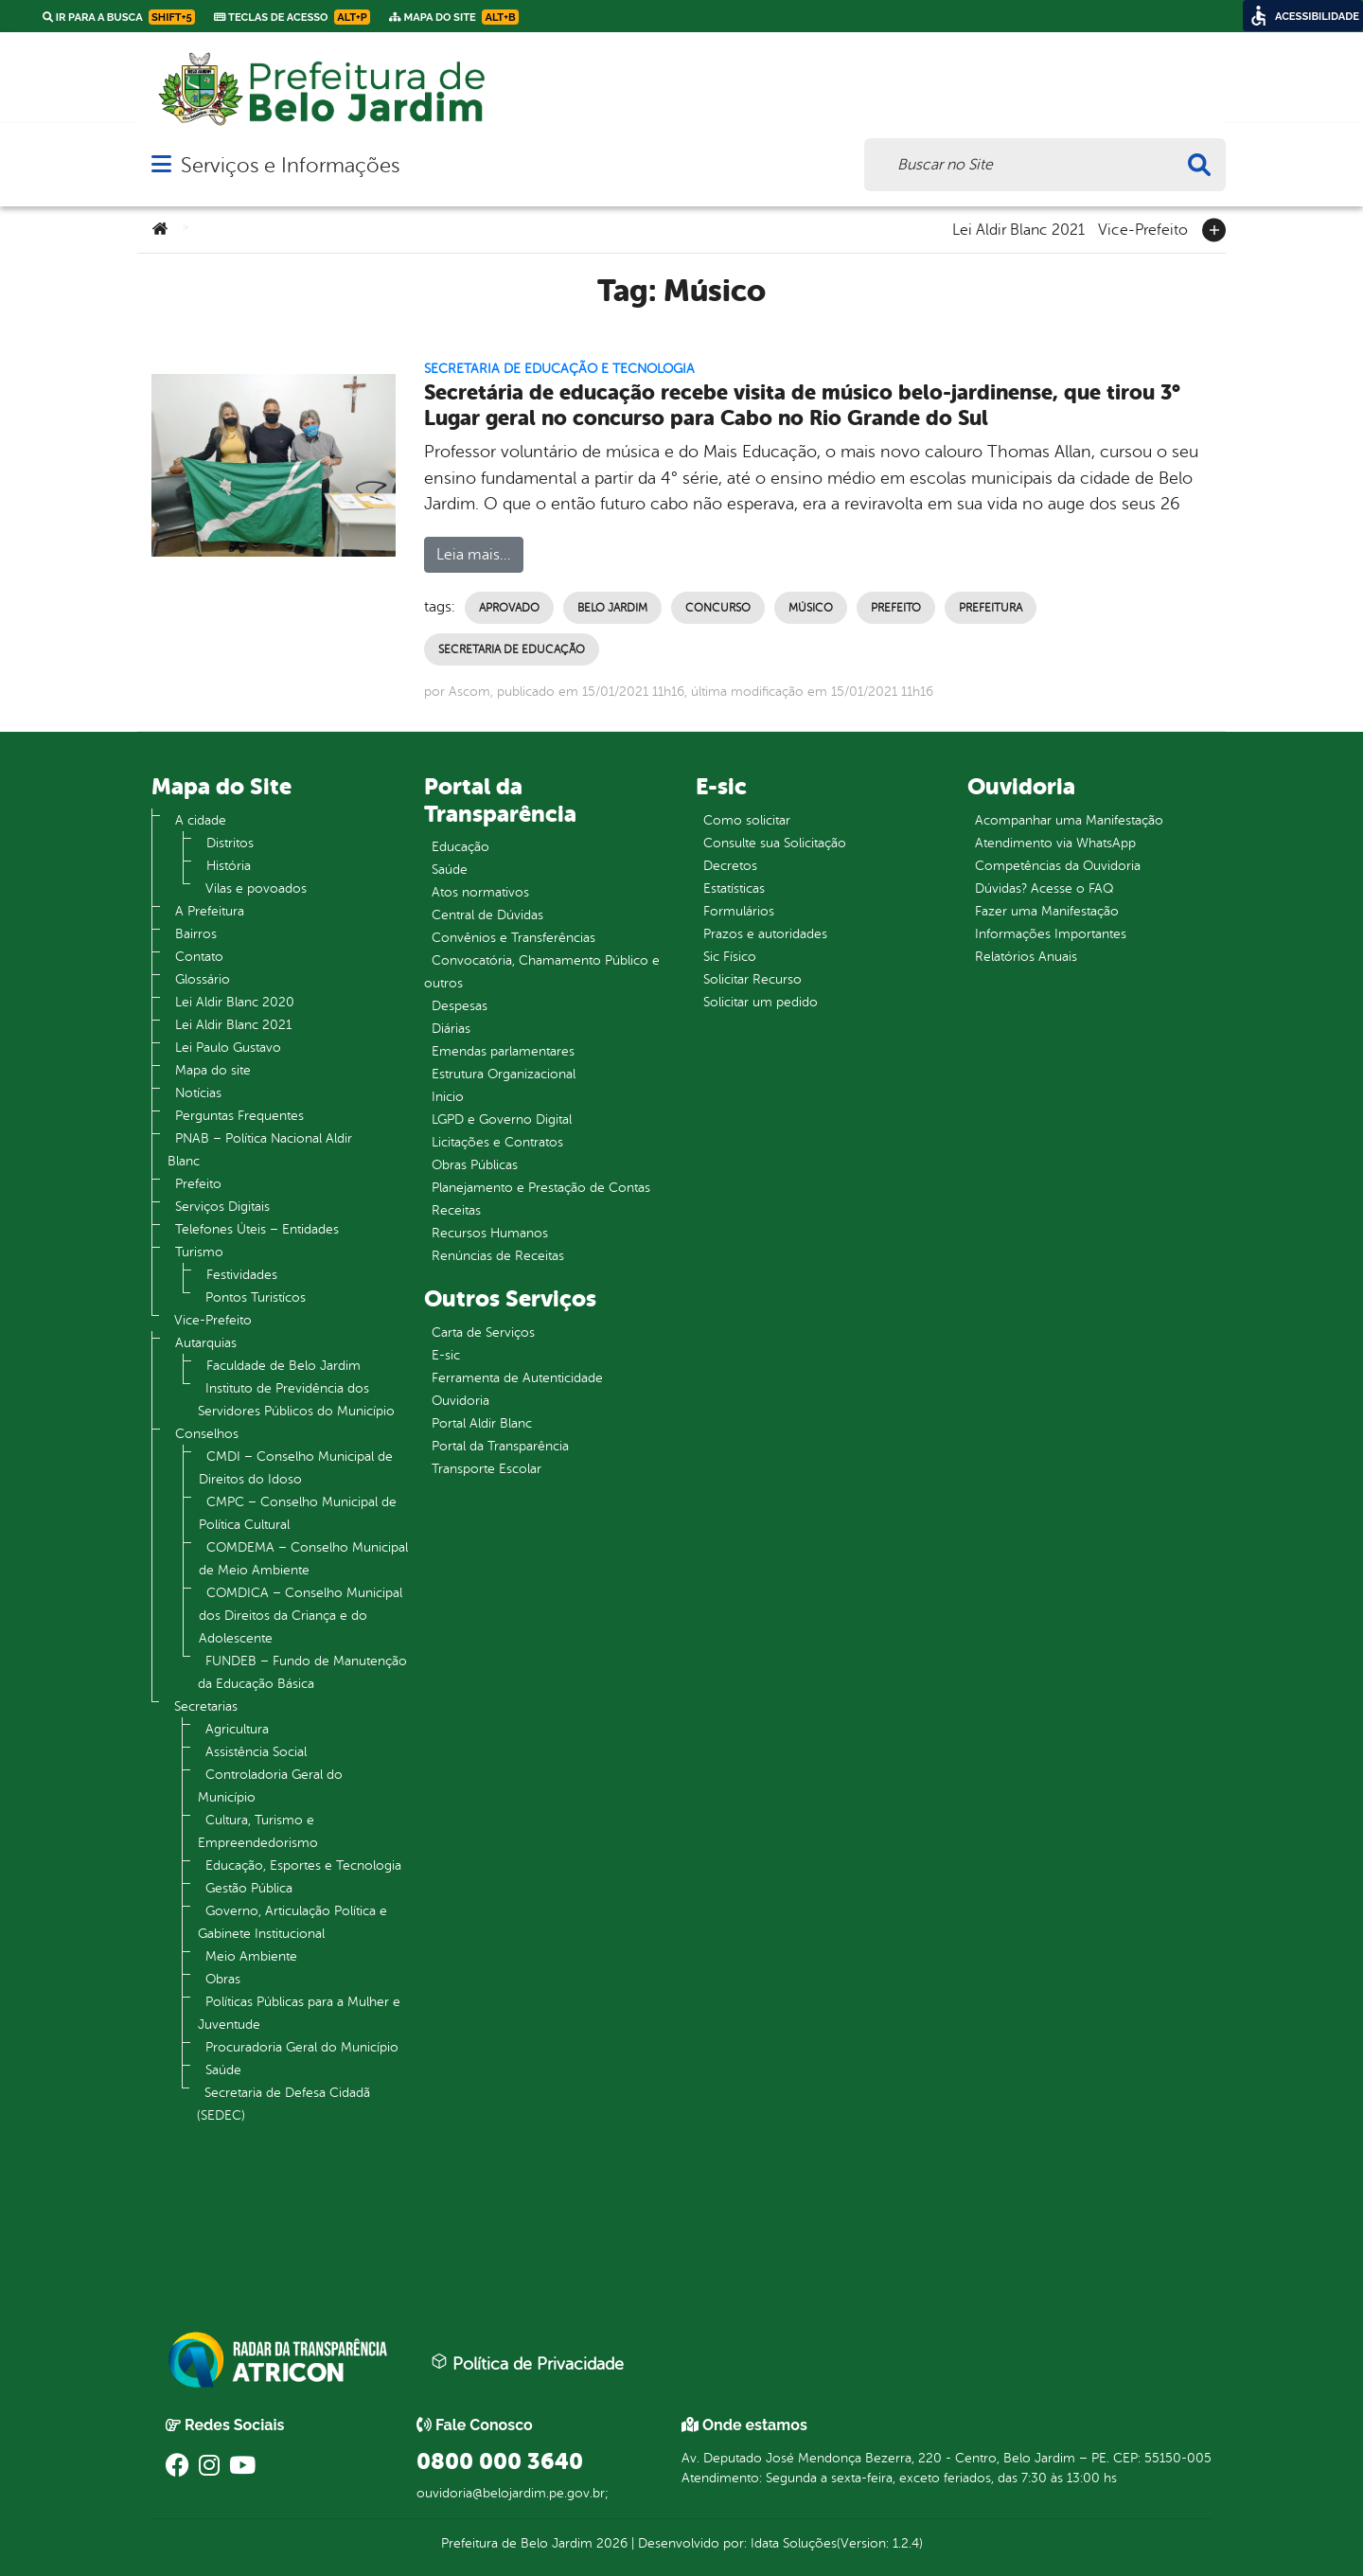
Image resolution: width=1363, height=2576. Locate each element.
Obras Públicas (475, 1165)
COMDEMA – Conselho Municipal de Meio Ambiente (303, 1558)
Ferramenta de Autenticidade (517, 1378)
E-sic (446, 1355)
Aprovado (509, 607)
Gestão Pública (248, 1888)
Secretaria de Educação (511, 649)
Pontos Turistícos (255, 1297)
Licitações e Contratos (497, 1142)
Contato (199, 957)
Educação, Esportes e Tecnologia (303, 1865)
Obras (222, 1979)
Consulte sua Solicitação (774, 843)
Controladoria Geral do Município (270, 1786)
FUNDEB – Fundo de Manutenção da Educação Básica (302, 1672)
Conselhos (207, 1434)
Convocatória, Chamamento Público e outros (542, 971)
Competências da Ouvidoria (1058, 866)
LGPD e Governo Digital (502, 1119)
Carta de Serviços (483, 1332)
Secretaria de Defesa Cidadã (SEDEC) (283, 2104)
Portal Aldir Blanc (482, 1423)
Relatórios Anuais (1026, 957)
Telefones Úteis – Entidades (257, 1229)
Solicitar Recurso (752, 979)
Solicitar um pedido (760, 1002)
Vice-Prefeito (1143, 228)
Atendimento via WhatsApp (1055, 843)
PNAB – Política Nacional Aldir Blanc (260, 1149)
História (228, 866)
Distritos (230, 843)
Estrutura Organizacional (503, 1074)
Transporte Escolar (486, 1469)
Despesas (459, 1006)
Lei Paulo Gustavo (228, 1047)
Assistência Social (256, 1752)
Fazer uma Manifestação (1047, 911)
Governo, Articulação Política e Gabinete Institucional (292, 1922)
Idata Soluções (794, 2543)
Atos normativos (480, 892)
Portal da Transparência (500, 1446)
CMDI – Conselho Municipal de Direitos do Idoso (296, 1467)
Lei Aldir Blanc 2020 (234, 1002)
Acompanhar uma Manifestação (1069, 820)
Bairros (196, 934)
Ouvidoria (460, 1401)
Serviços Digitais (222, 1206)
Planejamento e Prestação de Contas (541, 1188)
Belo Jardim (612, 607)
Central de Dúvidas (487, 915)
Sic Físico (729, 957)
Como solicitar (746, 820)
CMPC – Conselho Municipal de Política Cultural (298, 1513)
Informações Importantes (1050, 934)
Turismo (199, 1252)
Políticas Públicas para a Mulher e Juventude (299, 2013)
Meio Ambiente (251, 1956)
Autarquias (206, 1343)
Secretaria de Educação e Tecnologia (559, 369)
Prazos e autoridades (765, 934)
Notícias (198, 1093)
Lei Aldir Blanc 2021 (1018, 228)
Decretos (730, 866)
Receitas (456, 1210)
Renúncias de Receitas (498, 1256)
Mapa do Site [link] (454, 17)
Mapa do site (213, 1070)
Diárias (451, 1029)
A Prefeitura (209, 911)
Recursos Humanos (490, 1233)
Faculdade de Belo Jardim (283, 1366)
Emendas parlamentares (503, 1051)
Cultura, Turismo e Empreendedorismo (258, 1831)
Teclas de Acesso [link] (292, 17)
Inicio (448, 1097)
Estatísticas (734, 888)
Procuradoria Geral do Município (301, 2047)
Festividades (241, 1275)
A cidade (200, 820)
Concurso (718, 607)
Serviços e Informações (290, 165)
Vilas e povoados (256, 888)
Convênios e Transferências (513, 938)
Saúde (223, 2070)
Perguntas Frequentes (239, 1116)
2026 (610, 2543)
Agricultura (237, 1729)
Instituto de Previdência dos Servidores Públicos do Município (296, 1399)
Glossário (202, 979)
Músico (810, 607)
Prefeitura (990, 607)
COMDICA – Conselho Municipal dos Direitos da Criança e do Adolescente (300, 1615)
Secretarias (206, 1706)
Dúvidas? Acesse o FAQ (1044, 888)
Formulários (738, 911)
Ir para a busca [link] (119, 17)
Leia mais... (473, 554)
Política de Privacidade (527, 2363)
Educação (460, 847)
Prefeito (896, 607)
